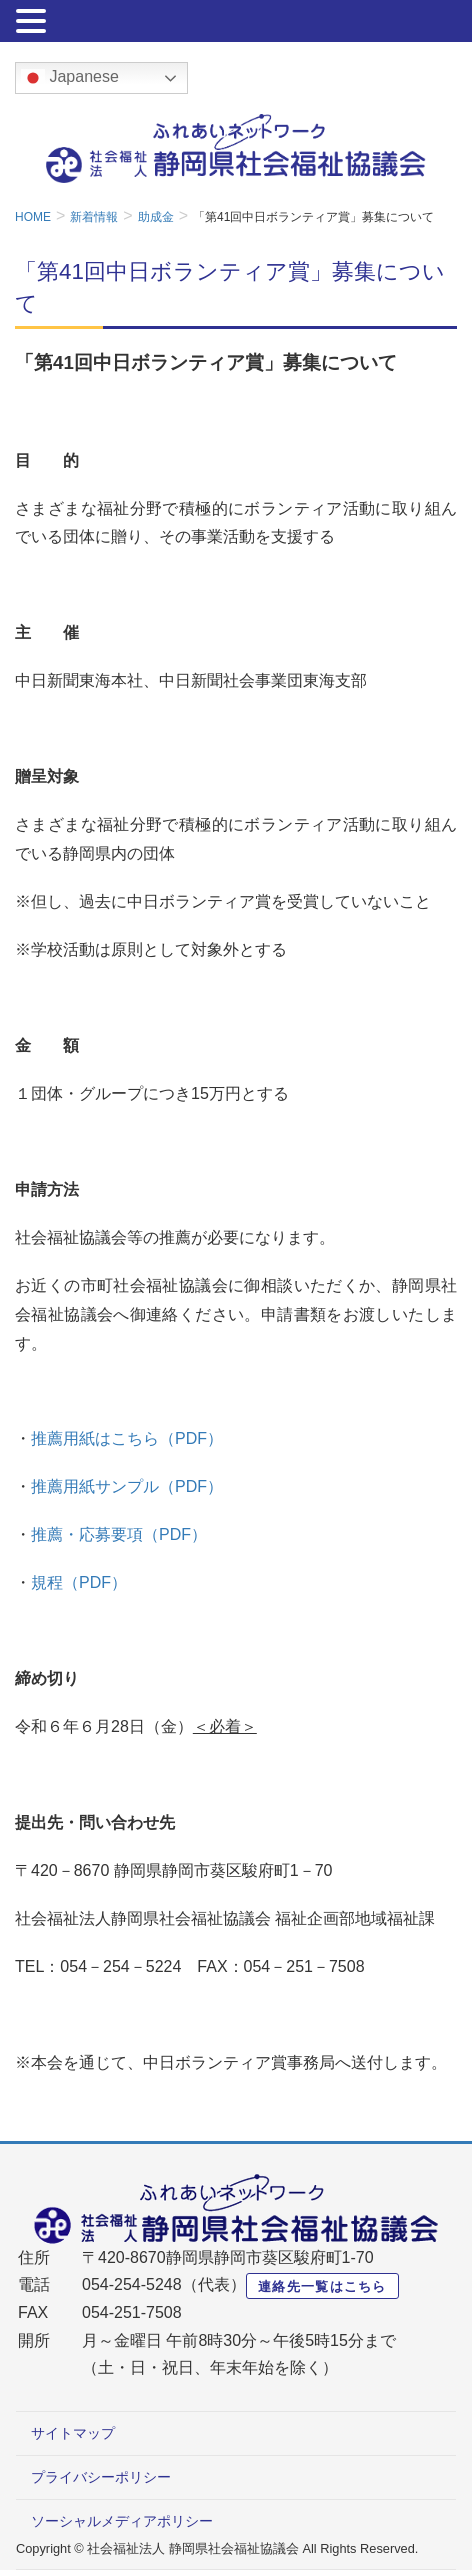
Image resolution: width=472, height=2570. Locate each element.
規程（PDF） (79, 1582)
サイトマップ (73, 2433)
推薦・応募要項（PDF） (119, 1534)
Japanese (70, 78)
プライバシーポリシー (101, 2477)
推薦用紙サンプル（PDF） (127, 1486)
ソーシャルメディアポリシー (122, 2521)
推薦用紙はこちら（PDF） (127, 1438)
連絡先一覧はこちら (322, 2286)
